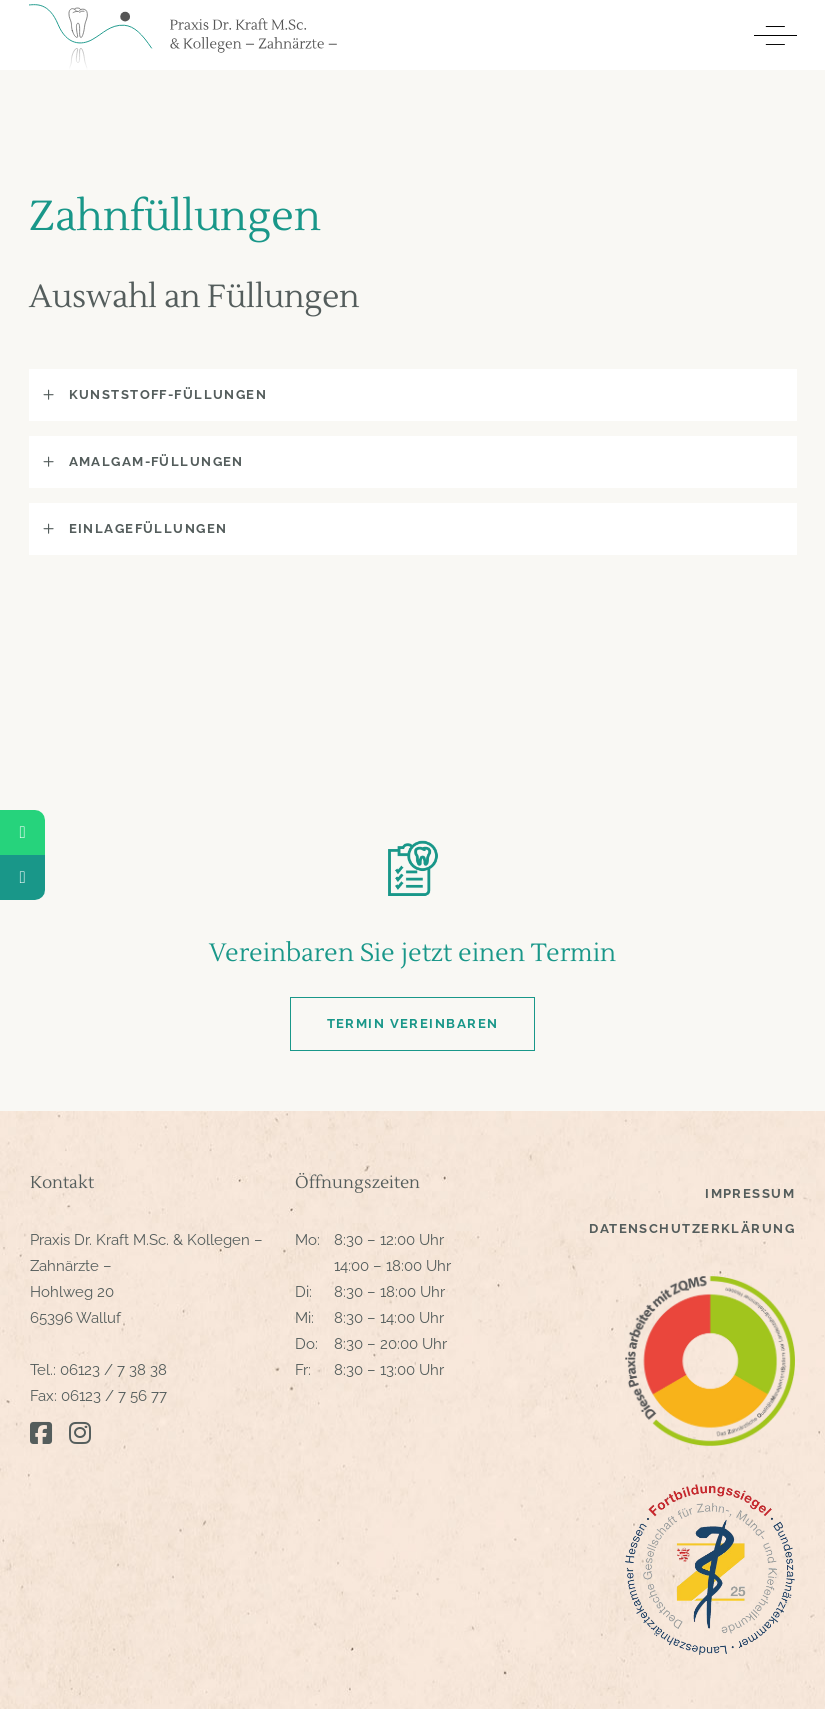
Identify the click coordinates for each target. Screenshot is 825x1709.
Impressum (750, 1193)
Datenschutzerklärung (692, 1228)
